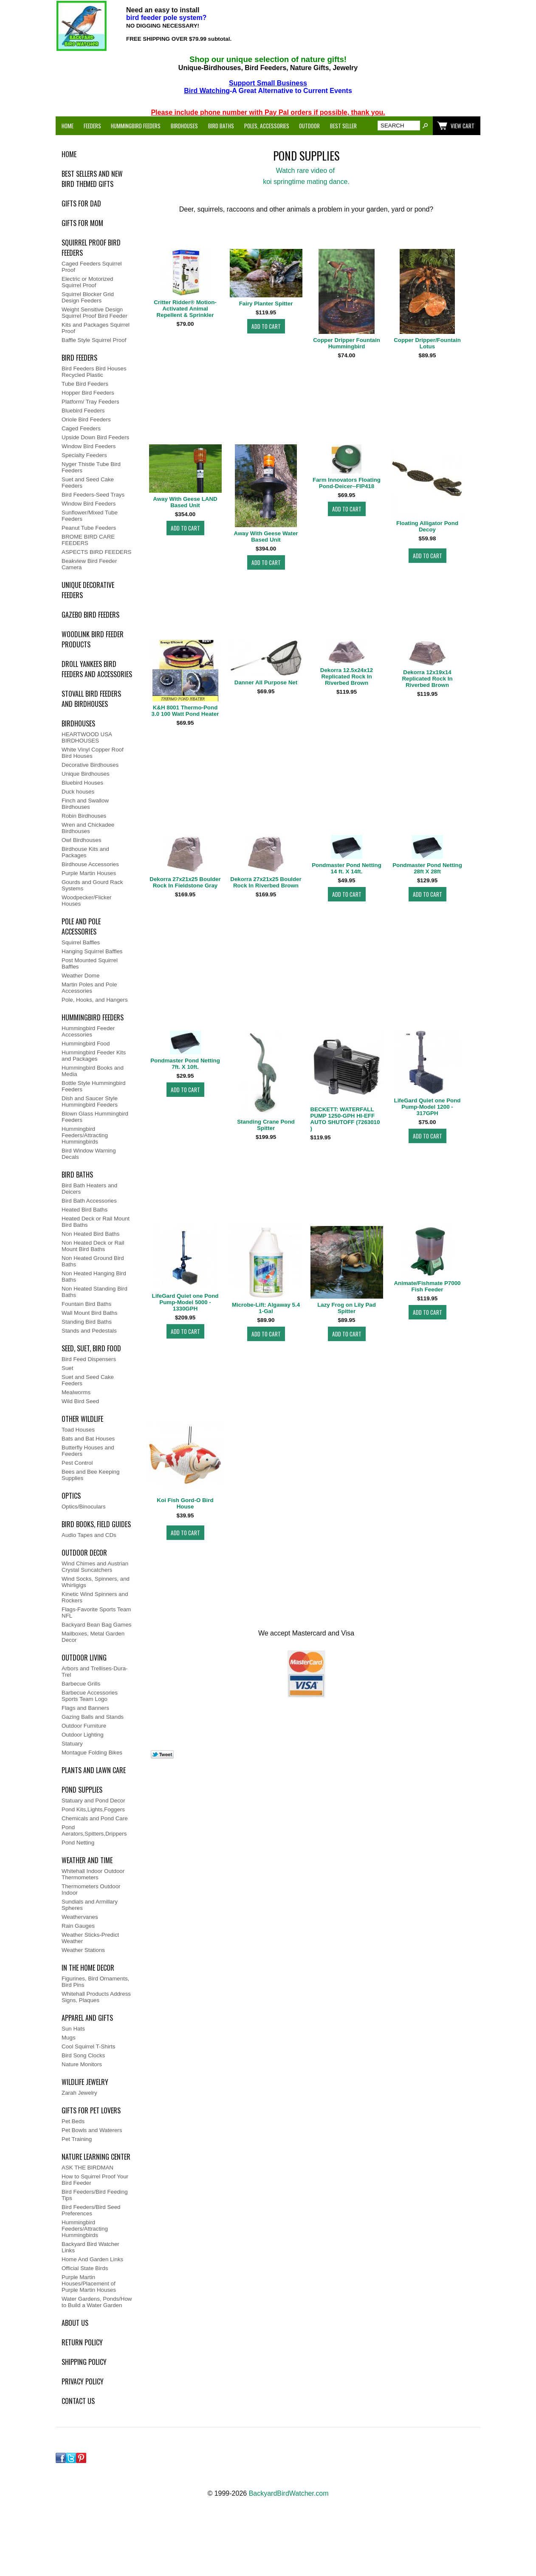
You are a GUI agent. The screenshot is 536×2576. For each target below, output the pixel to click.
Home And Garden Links (92, 2259)
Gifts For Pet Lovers (91, 2110)
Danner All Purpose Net (265, 682)
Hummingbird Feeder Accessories (88, 1031)
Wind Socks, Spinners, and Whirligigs (96, 1582)
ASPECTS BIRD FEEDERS (96, 552)
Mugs (69, 2037)
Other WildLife (82, 1419)
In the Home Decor (88, 1968)
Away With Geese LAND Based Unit (185, 502)
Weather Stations (83, 1950)
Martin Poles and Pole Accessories (89, 987)
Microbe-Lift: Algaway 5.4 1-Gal (266, 1308)
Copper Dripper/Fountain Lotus (427, 343)
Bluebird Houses (82, 783)
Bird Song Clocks (83, 2055)
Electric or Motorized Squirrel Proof (87, 282)
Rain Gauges (78, 1926)
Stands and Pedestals (89, 1331)
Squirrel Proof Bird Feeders (91, 247)
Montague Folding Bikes (92, 1752)
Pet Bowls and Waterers (92, 2130)
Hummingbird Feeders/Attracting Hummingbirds (85, 1135)
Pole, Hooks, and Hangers (95, 1000)
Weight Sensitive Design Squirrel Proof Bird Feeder (94, 312)
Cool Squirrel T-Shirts (88, 2046)
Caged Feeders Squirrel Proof (92, 266)
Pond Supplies (82, 1790)
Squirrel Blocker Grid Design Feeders (88, 297)
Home (67, 125)
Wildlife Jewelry (85, 2082)
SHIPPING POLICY (84, 2362)
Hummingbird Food (86, 1043)
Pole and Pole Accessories (81, 926)
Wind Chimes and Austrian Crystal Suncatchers (95, 1566)
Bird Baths (221, 125)
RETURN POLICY (82, 2342)
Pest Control (77, 1463)
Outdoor (309, 125)
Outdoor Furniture (84, 1726)
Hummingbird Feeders (136, 125)
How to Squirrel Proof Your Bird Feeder (95, 2179)
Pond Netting (78, 1842)
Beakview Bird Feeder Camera (89, 564)
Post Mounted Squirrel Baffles (90, 963)
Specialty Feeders (84, 455)
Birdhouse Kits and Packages (85, 852)
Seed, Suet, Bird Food (91, 1348)
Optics (71, 1496)
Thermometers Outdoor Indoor (91, 1889)
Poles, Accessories (266, 125)
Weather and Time (87, 1860)
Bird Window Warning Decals (89, 1153)
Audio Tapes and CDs (89, 1535)
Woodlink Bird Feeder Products (93, 639)
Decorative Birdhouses (90, 765)
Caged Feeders (81, 428)
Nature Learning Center (96, 2157)
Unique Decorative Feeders (88, 590)
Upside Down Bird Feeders (95, 437)
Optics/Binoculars (84, 1506)
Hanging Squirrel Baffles (92, 951)
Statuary (72, 1743)
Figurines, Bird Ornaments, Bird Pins (95, 1981)
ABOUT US (75, 2323)
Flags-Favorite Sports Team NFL (96, 1612)
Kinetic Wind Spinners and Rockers (95, 1597)
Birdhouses (184, 125)
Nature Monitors (82, 2064)
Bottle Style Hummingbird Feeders (93, 1086)
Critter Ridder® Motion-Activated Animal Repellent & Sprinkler (185, 308)
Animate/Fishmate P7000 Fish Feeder (427, 1286)
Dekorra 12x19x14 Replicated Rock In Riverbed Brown (427, 678)
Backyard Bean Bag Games (96, 1624)
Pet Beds (73, 2121)
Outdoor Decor (84, 1553)
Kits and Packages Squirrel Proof (96, 328)
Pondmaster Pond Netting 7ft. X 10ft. (185, 1063)
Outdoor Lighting (83, 1734)
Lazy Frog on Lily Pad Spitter (346, 1308)
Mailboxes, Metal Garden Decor (93, 1636)
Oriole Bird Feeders (86, 419)
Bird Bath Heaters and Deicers (89, 1188)
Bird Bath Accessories (89, 1201)
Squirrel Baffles (81, 942)
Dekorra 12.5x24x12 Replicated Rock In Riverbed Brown (346, 676)
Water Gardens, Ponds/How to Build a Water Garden (97, 2302)
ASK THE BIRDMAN (87, 2167)
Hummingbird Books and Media (93, 1071)
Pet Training (77, 2139)
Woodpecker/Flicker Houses (87, 900)
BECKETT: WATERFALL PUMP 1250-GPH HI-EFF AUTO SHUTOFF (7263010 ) (345, 1119)
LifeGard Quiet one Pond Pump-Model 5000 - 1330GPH (185, 1302)
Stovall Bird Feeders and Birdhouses (91, 699)
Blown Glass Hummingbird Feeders (95, 1116)
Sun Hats (73, 2028)
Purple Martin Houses (89, 873)
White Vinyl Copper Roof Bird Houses (93, 752)
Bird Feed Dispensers (89, 1359)
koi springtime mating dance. (306, 181)
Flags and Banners (85, 1708)
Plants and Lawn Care (94, 1770)
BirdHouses (78, 723)
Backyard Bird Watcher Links (90, 2247)
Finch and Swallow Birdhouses (85, 803)
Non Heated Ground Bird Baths (93, 1261)
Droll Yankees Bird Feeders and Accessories (97, 669)
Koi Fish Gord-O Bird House (185, 1503)
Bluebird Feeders (83, 410)
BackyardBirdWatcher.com (289, 2493)
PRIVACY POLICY (83, 2381)
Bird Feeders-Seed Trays (93, 494)
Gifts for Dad (81, 203)
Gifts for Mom (82, 223)
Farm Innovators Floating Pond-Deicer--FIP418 (347, 483)
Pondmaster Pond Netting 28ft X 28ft (427, 868)
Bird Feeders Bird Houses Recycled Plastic (94, 371)
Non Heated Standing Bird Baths (94, 1291)
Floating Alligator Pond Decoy (427, 526)
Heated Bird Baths (84, 1209)
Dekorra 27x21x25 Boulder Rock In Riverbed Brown (265, 882)
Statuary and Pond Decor (93, 1800)
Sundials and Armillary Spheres (90, 1904)
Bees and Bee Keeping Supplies (90, 1475)
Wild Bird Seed (80, 1401)
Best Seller (343, 125)
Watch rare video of (306, 170)
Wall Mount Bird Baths (89, 1313)
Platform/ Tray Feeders (90, 401)
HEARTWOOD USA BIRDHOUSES (87, 737)
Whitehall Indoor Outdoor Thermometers (93, 1874)
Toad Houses (78, 1429)
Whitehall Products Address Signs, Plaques (96, 1997)
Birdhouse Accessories (90, 864)
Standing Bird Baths (87, 1322)
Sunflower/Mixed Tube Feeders (90, 515)
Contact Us (78, 2401)
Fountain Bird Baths (86, 1304)
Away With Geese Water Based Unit (266, 536)
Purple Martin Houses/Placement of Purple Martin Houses (89, 2283)
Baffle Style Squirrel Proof (94, 340)
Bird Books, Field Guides (96, 1524)
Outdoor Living (84, 1657)
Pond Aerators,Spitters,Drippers (94, 1830)
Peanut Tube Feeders (89, 528)
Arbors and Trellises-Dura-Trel (95, 1671)
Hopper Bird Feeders (88, 393)
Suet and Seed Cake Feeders (88, 482)
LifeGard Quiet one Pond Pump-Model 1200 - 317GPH (427, 1106)
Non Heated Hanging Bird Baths (94, 1276)
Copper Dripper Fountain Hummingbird (346, 343)
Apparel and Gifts (87, 2018)
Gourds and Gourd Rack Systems (92, 885)
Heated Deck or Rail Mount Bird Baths (96, 1221)
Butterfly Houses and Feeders (88, 1450)
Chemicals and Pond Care (95, 1818)
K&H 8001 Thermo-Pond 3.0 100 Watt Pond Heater (185, 710)
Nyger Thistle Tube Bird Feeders (91, 467)
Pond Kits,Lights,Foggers (93, 1809)
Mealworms (76, 1392)
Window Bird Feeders (89, 446)
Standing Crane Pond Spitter (266, 1125)
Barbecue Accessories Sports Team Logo (90, 1695)
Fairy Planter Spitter (266, 303)
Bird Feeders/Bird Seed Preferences (91, 2210)
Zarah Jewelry (79, 2093)
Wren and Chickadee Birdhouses (88, 828)
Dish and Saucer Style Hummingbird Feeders (90, 1101)
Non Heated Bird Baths (90, 1234)
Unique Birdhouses (86, 774)
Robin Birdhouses (84, 816)
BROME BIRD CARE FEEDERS (88, 540)
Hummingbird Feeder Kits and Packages (94, 1055)
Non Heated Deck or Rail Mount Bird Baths (93, 1246)
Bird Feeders (79, 358)
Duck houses (78, 791)
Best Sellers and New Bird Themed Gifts (92, 179)
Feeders (92, 125)
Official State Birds (85, 2268)
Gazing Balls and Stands (93, 1717)
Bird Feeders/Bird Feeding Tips (95, 2195)
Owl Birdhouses (81, 840)
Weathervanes (80, 1917)
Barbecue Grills (81, 1684)
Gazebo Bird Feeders (90, 615)
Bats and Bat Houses (88, 1438)
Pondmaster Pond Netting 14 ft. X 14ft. (346, 868)
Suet (67, 1368)
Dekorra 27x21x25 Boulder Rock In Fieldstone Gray (185, 882)
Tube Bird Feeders (85, 384)
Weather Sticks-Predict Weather (90, 1938)
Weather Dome (80, 975)
